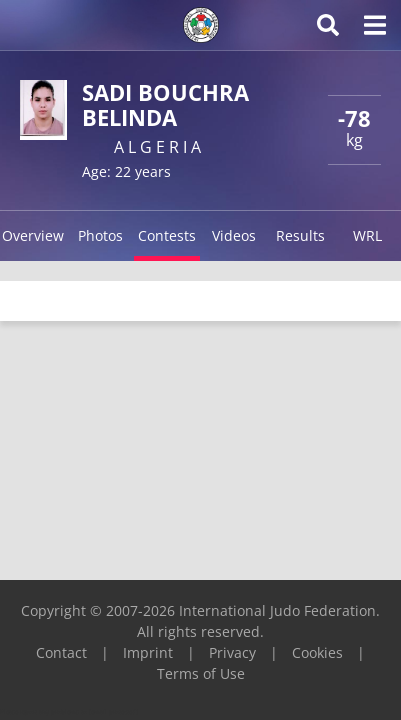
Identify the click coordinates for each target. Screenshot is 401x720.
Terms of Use (201, 673)
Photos (100, 235)
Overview (33, 235)
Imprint (148, 652)
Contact (61, 652)
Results (300, 235)
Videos (234, 235)
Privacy (232, 652)
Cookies (317, 652)
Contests (167, 235)
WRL (367, 235)
